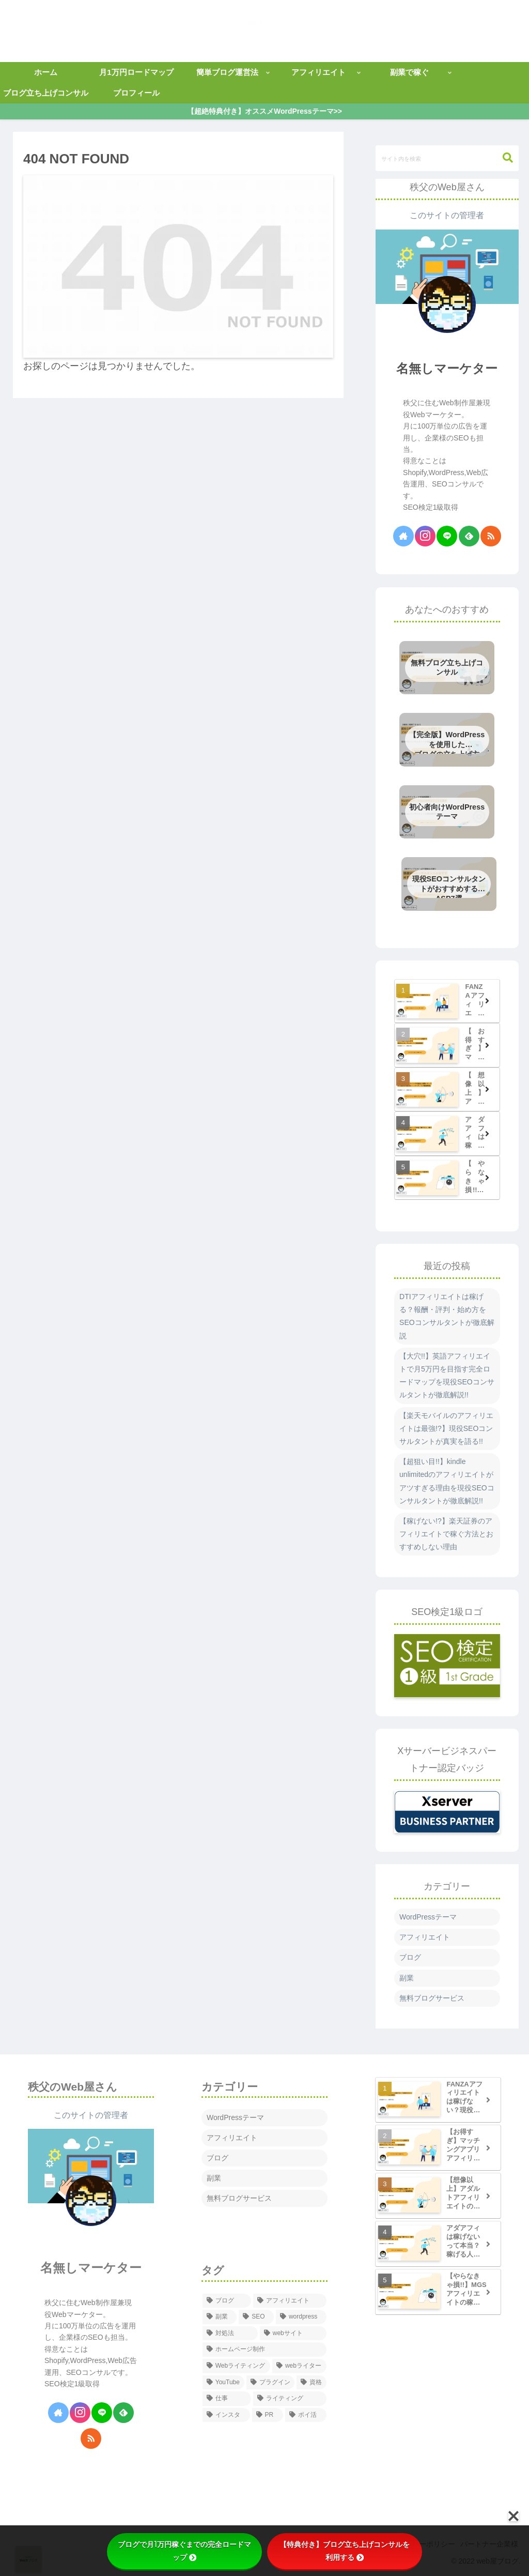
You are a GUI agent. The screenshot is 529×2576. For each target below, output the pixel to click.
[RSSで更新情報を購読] (490, 536)
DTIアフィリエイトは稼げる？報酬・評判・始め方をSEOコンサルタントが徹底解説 (446, 1316)
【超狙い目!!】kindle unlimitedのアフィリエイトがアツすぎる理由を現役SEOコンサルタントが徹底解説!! (446, 1481)
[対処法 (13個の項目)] (230, 2333)
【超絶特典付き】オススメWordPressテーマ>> (265, 110)
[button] (502, 158)
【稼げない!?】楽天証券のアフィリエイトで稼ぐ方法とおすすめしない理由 (446, 1534)
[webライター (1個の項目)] (299, 2366)
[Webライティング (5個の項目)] (236, 2366)
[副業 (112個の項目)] (220, 2317)
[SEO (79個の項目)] (256, 2317)
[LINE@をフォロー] (447, 536)
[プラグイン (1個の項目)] (270, 2382)
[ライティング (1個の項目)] (289, 2398)
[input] (447, 158)
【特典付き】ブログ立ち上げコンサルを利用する (344, 2551)
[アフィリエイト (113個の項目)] (289, 2301)
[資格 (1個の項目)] (311, 2382)
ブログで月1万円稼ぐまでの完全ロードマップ (184, 2551)
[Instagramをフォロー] (425, 536)
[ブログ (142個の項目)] (227, 2301)
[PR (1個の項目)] (267, 2415)
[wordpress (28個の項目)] (301, 2317)
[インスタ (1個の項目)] (226, 2415)
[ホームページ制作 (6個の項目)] (264, 2349)
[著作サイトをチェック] (403, 536)
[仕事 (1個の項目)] (227, 2398)
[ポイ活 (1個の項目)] (305, 2415)
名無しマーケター (446, 368)
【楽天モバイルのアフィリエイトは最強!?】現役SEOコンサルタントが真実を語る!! (446, 1428)
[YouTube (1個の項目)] (223, 2382)
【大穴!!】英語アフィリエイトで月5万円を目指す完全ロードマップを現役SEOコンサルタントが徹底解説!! (446, 1375)
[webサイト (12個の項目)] (293, 2333)
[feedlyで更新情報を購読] (469, 536)
